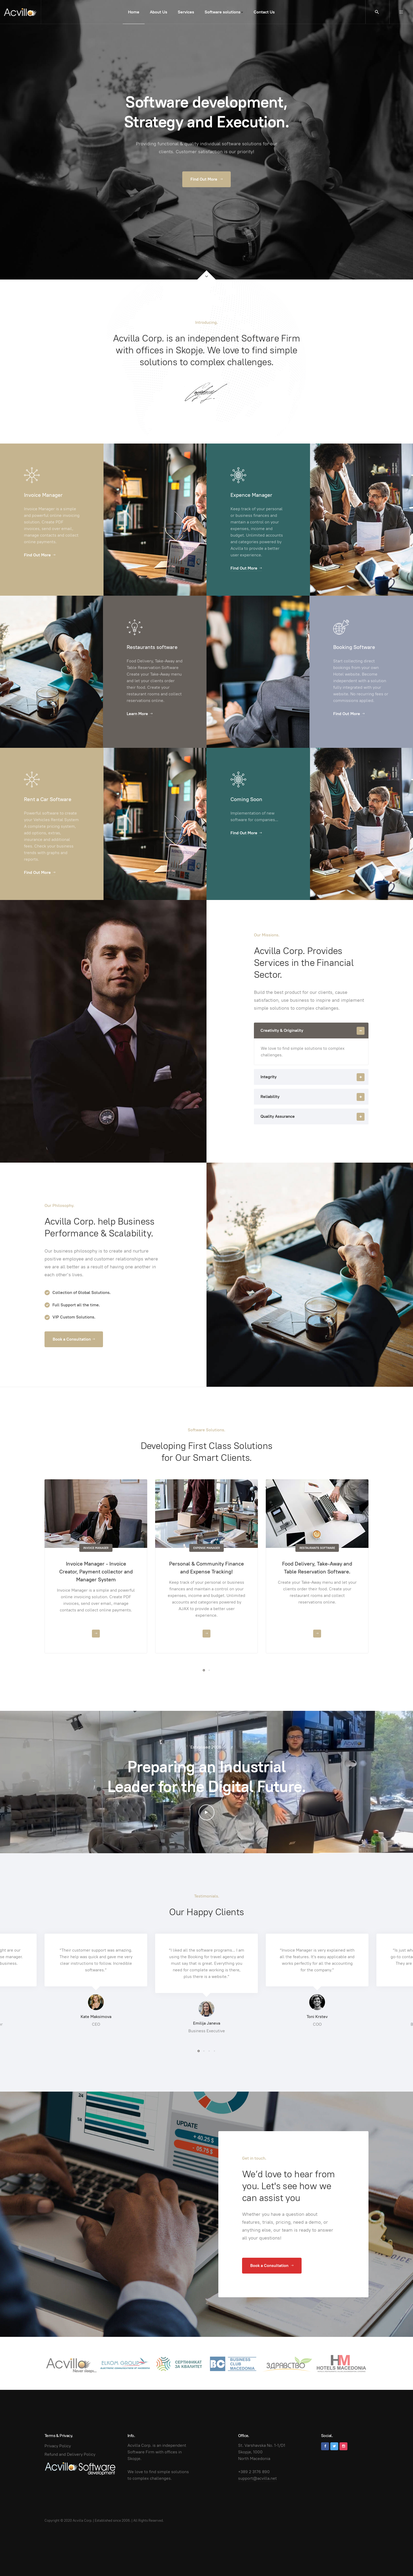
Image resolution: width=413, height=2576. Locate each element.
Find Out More (206, 179)
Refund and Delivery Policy (70, 2454)
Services (186, 12)
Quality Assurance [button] (314, 1116)
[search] (377, 12)
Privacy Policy (58, 2446)
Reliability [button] (314, 1097)
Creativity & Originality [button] (314, 1030)
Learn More (140, 713)
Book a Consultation (74, 1339)
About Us (158, 12)
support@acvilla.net (257, 2478)
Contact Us (264, 12)
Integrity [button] (314, 1077)
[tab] (311, 1030)
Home (133, 12)
